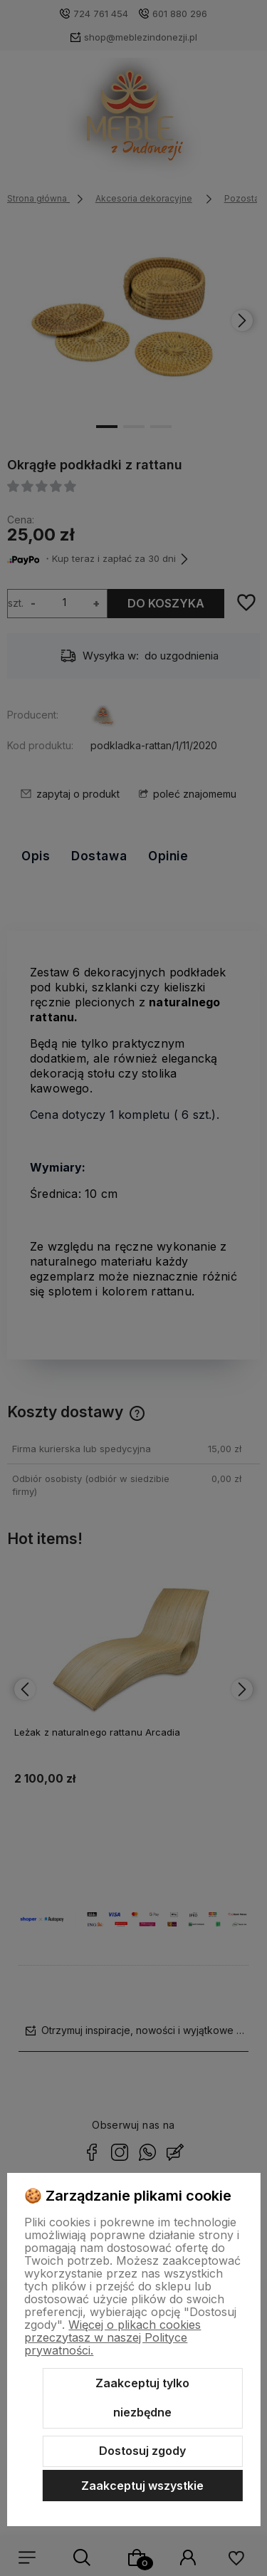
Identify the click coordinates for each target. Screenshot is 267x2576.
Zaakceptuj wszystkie (142, 2485)
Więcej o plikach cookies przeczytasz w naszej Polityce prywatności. (112, 2337)
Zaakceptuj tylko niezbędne (142, 2398)
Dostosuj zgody (142, 2451)
